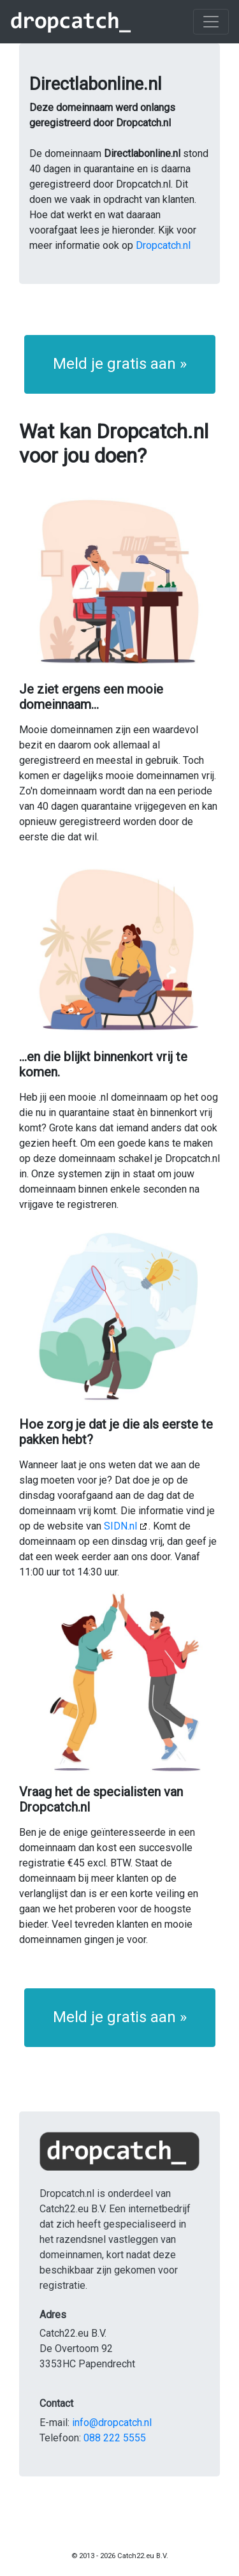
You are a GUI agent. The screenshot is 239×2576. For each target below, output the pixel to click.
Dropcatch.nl (163, 245)
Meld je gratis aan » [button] (120, 364)
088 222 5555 (114, 2438)
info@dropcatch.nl (112, 2422)
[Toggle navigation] (211, 21)
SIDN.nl (120, 1526)
